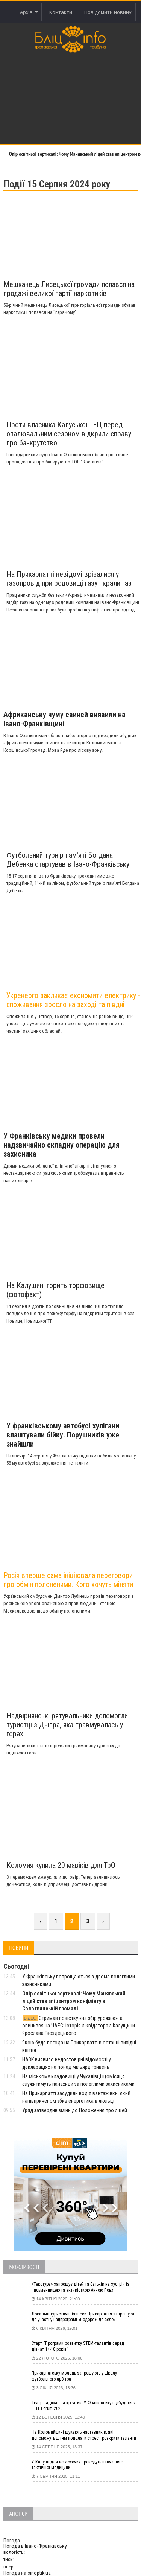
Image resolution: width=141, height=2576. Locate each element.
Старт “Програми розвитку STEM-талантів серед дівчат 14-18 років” (78, 2346)
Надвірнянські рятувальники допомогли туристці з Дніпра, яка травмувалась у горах (67, 1724)
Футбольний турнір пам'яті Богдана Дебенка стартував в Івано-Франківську (67, 860)
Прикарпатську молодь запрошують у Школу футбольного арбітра (74, 2376)
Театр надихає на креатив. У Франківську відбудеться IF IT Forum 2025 (84, 2405)
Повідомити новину (108, 12)
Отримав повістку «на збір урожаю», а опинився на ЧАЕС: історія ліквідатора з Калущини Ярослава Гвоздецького (78, 2025)
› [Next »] (103, 1921)
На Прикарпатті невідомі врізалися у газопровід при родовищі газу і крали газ (69, 579)
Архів (29, 12)
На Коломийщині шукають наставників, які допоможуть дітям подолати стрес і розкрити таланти (84, 2435)
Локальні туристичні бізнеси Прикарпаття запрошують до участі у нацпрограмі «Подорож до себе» (84, 2317)
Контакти (60, 12)
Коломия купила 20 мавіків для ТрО (60, 1865)
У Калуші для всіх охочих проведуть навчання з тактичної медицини (78, 2465)
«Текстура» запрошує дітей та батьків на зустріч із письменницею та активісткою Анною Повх (80, 2287)
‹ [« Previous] (40, 1921)
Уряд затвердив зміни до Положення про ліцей (74, 2110)
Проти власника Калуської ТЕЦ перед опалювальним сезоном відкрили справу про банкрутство (68, 433)
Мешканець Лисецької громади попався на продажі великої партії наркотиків (69, 289)
